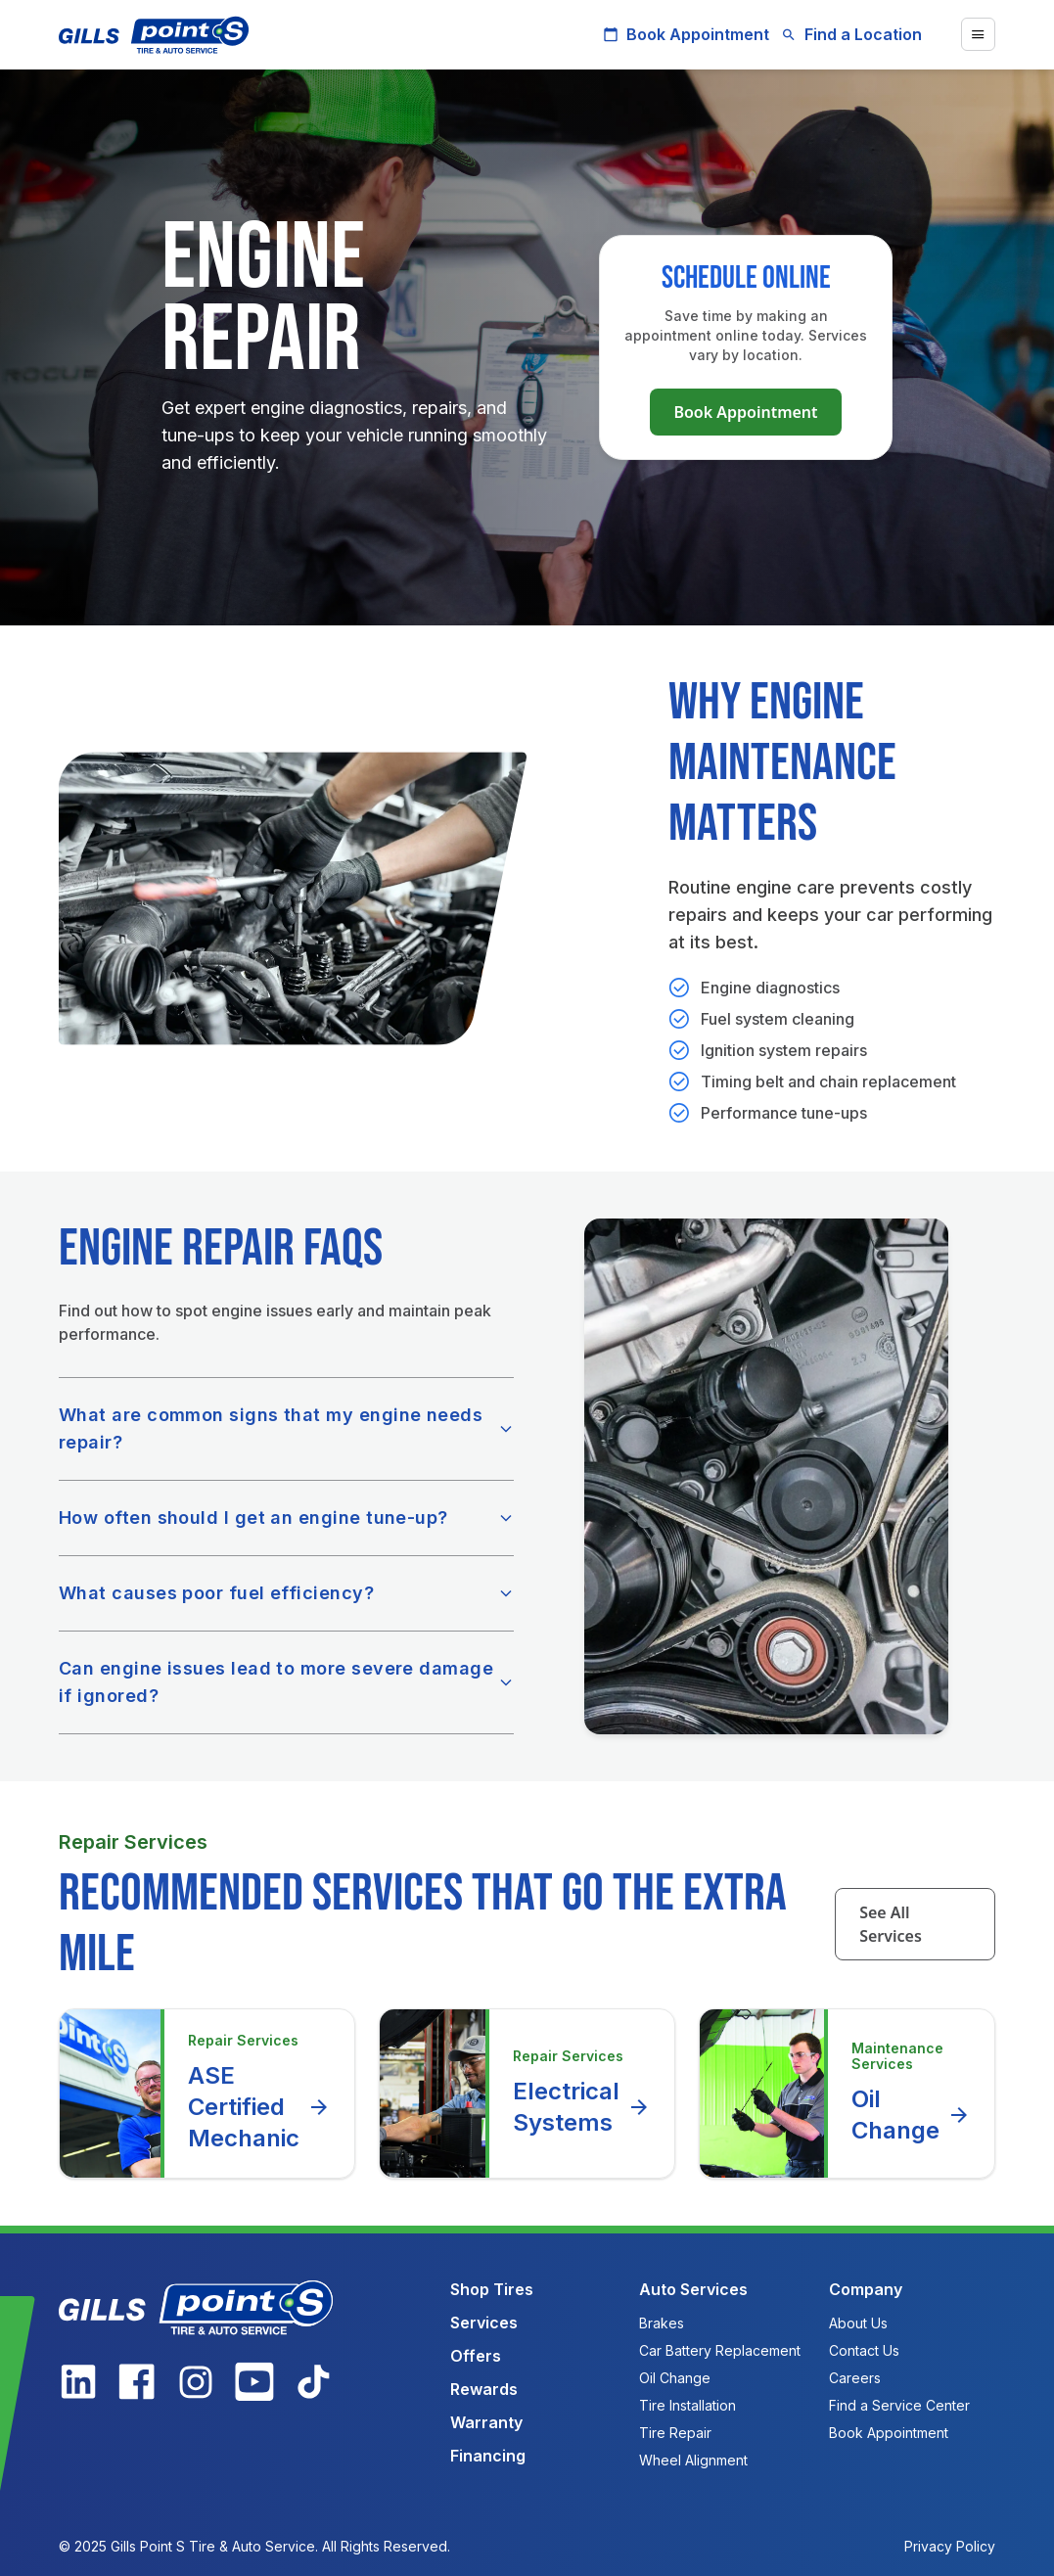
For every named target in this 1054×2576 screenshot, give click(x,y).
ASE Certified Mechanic (259, 2106)
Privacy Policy (949, 2546)
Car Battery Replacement (720, 2350)
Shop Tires (491, 2289)
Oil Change (911, 2114)
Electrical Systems (582, 2107)
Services (484, 2322)
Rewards (484, 2389)
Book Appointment (686, 34)
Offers (475, 2356)
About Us (858, 2323)
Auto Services (693, 2289)
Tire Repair (675, 2432)
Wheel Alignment (693, 2460)
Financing (488, 2455)
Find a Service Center (899, 2405)
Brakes (661, 2323)
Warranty (486, 2422)
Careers (855, 2377)
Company (865, 2289)
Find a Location (851, 34)
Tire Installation (687, 2405)
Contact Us (864, 2350)
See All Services (890, 1924)
